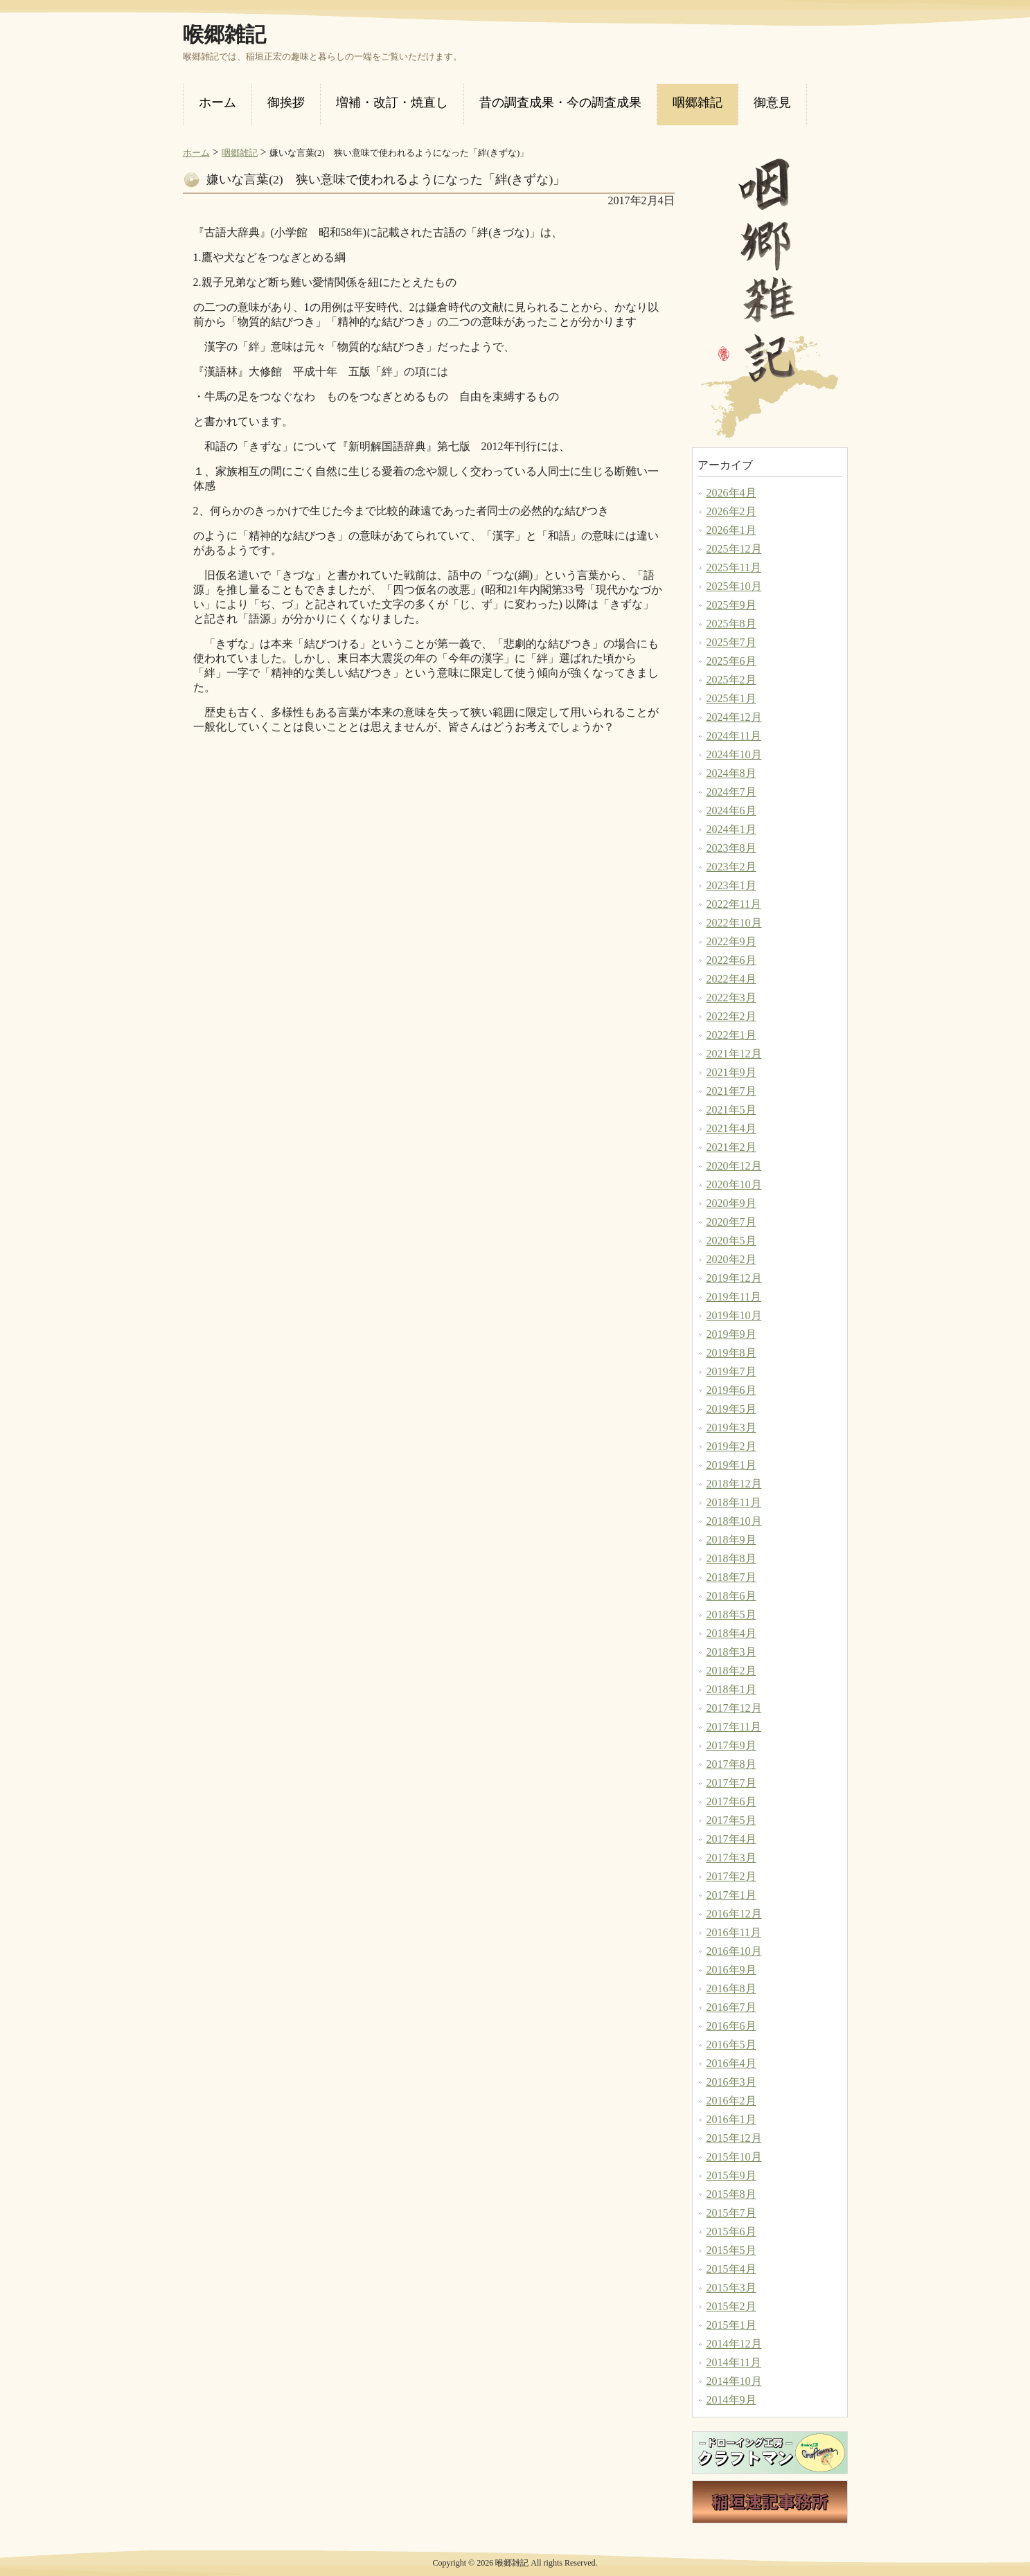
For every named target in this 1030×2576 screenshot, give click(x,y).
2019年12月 (734, 1278)
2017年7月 (731, 1783)
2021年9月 (731, 1072)
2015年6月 (731, 2231)
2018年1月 (731, 1689)
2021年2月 (731, 1147)
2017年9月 (731, 1745)
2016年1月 (731, 2119)
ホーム (196, 152)
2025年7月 (731, 642)
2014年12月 (734, 2344)
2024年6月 (731, 810)
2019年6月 (731, 1390)
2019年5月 (731, 1409)
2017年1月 (731, 1895)
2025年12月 (734, 549)
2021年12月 (734, 1053)
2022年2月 (731, 1016)
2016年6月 (731, 2026)
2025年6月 (731, 661)
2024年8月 (731, 773)
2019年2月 (731, 1446)
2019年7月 (731, 1371)
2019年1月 (731, 1465)
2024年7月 (731, 792)
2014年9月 (731, 2400)
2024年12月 (734, 717)
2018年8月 (731, 1558)
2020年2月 (731, 1259)
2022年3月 (731, 997)
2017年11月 (734, 1727)
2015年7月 (731, 2213)
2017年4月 (731, 1839)
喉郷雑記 (224, 34)
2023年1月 (731, 885)
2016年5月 (731, 2044)
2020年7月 (731, 1222)
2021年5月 (731, 1110)
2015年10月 (734, 2157)
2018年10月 (734, 1521)
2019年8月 (731, 1353)
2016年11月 (734, 1932)
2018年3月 (731, 1652)
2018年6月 (731, 1596)
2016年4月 (731, 2063)
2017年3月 (731, 1857)
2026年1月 (731, 530)
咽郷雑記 (240, 152)
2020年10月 (734, 1184)
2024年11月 (734, 736)
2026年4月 (731, 493)
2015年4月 (731, 2269)
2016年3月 (731, 2082)
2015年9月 (731, 2175)
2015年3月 (731, 2287)
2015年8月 (731, 2194)
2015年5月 (731, 2250)
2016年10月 (734, 1951)
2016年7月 (731, 2007)
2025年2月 (731, 680)
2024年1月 (731, 829)
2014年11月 (734, 2362)
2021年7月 (731, 1091)
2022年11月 (734, 904)
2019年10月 (734, 1315)
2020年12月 (734, 1166)
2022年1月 (731, 1035)
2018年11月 (734, 1502)
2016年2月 (731, 2101)
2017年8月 (731, 1764)
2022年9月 (731, 941)
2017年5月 (731, 1820)
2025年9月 (731, 605)
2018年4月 (731, 1633)
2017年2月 (731, 1876)
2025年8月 (731, 623)
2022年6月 (731, 960)
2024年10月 (734, 754)
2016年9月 (731, 1970)
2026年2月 (731, 511)
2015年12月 (734, 2138)
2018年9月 (731, 1540)
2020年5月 (731, 1240)
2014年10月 (734, 2381)
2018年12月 (734, 1484)
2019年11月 (734, 1297)
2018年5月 (731, 1614)
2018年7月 (731, 1577)
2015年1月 (731, 2325)
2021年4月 (731, 1128)
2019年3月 (731, 1427)
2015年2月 (731, 2306)
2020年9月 (731, 1203)
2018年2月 (731, 1670)
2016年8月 (731, 1988)
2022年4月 (731, 979)
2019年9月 (731, 1334)
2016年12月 (734, 1914)
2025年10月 (734, 586)
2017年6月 (731, 1801)
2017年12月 (734, 1708)
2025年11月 (734, 567)
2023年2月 (731, 867)
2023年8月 (731, 848)
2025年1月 (731, 698)
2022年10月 (734, 923)
